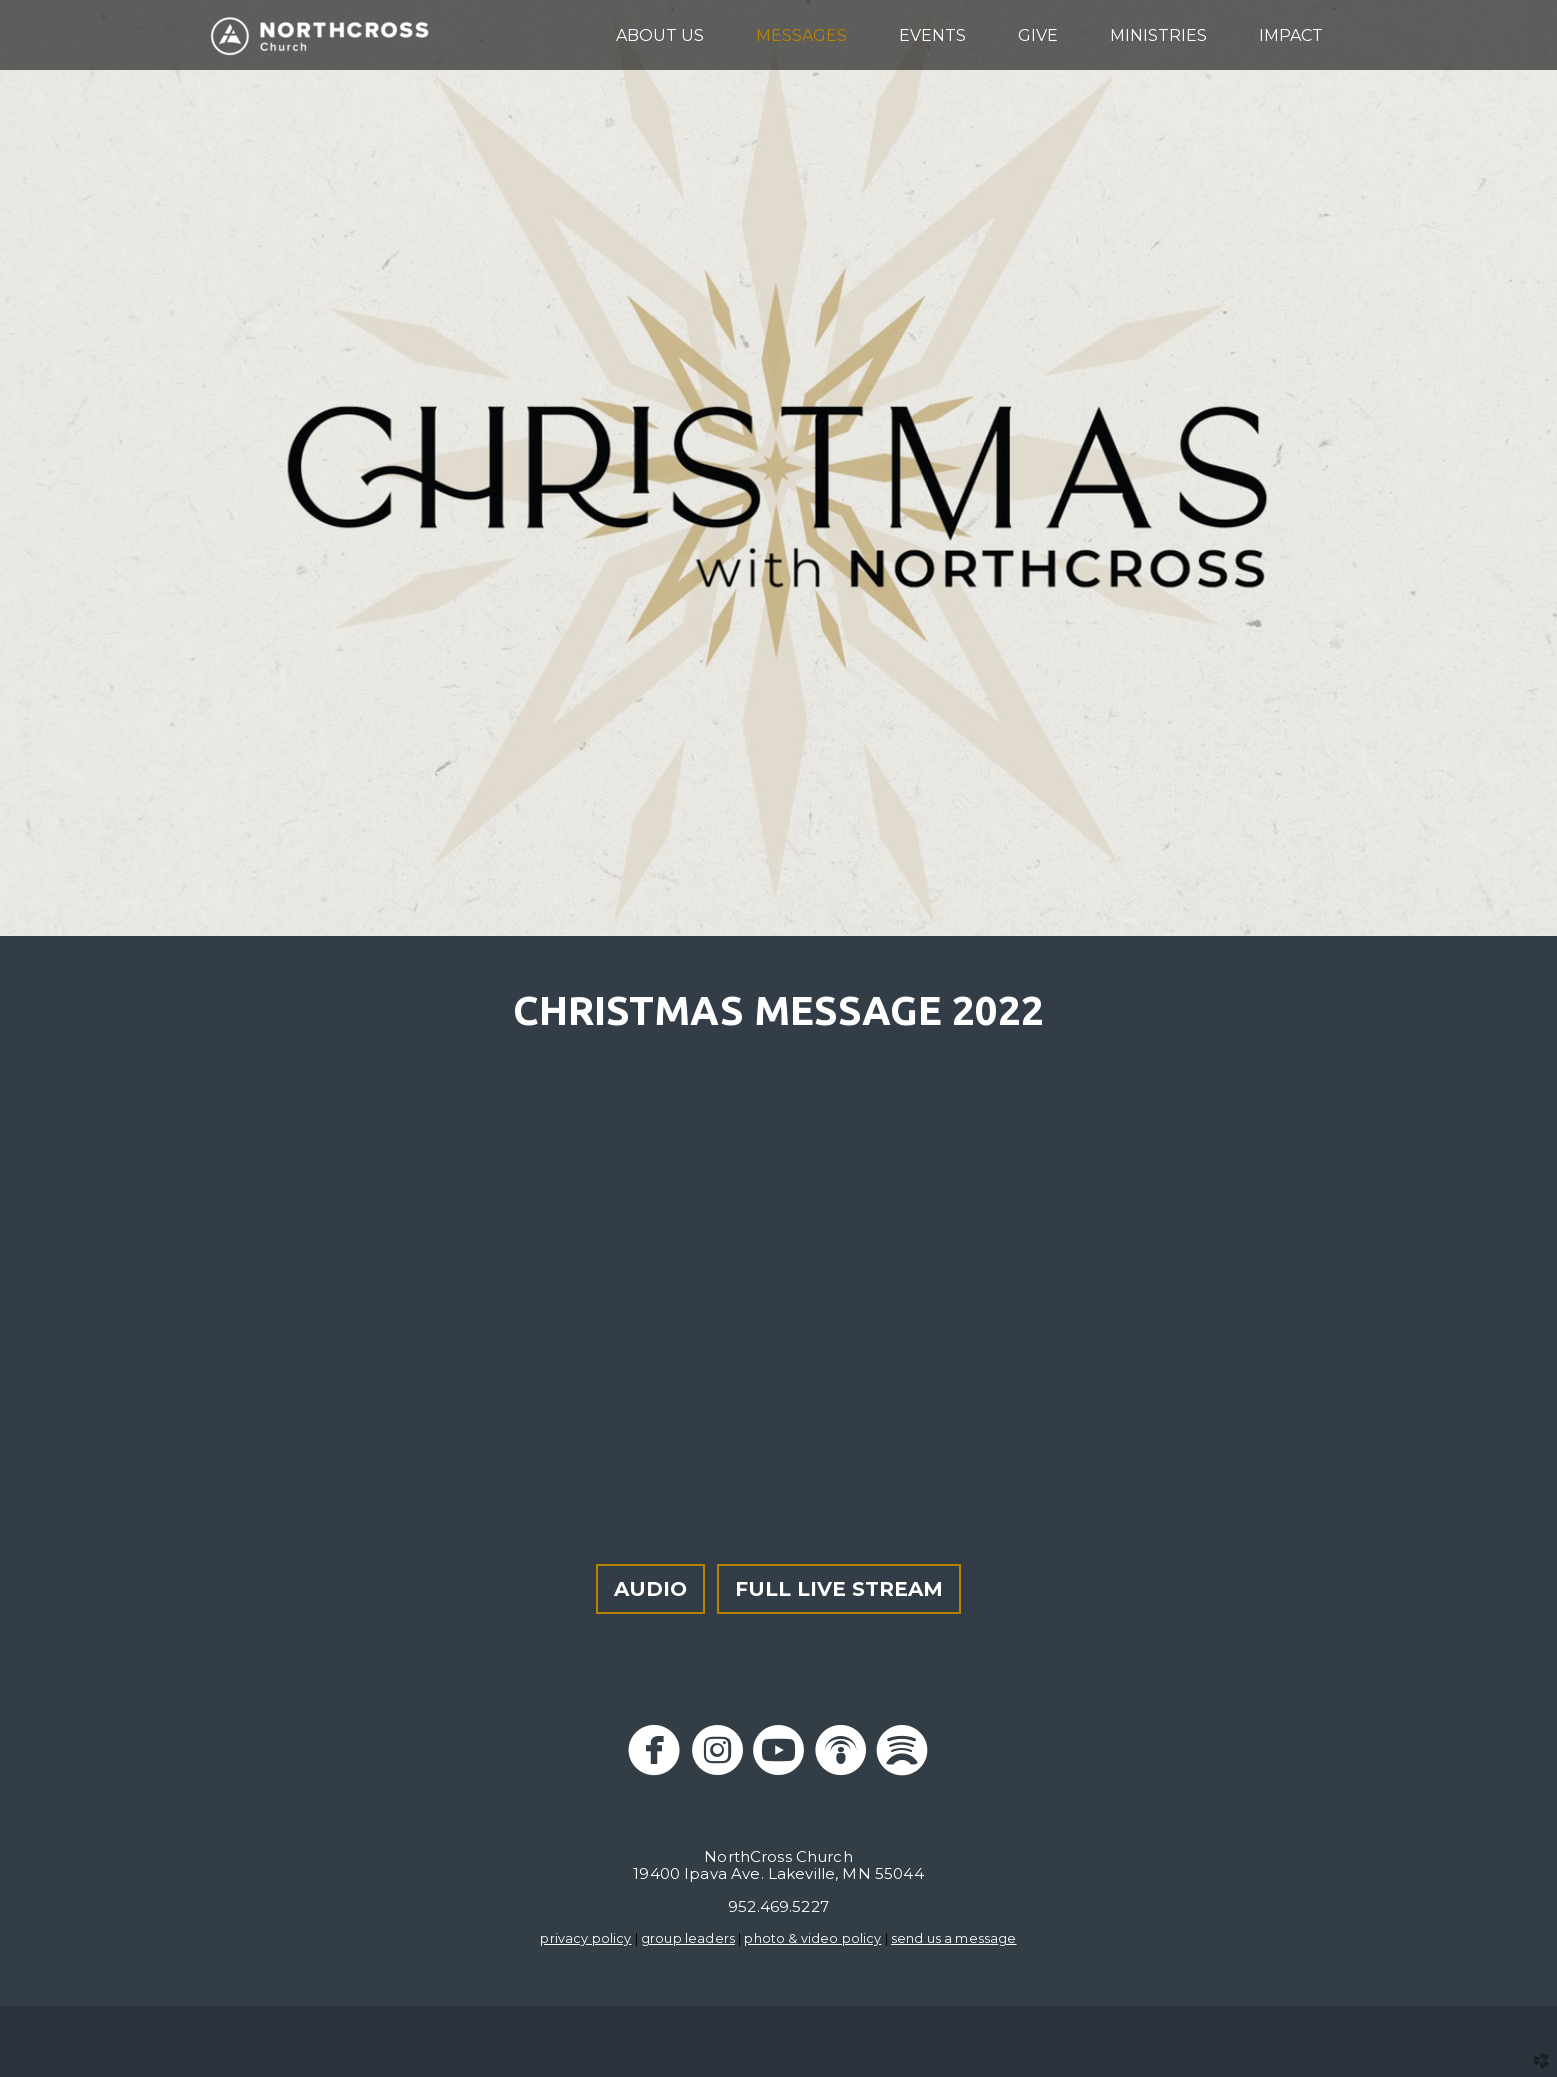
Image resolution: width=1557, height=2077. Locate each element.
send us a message (954, 1938)
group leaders (688, 1938)
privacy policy (585, 1938)
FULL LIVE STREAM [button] (839, 1589)
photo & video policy (812, 1938)
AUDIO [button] (650, 1589)
